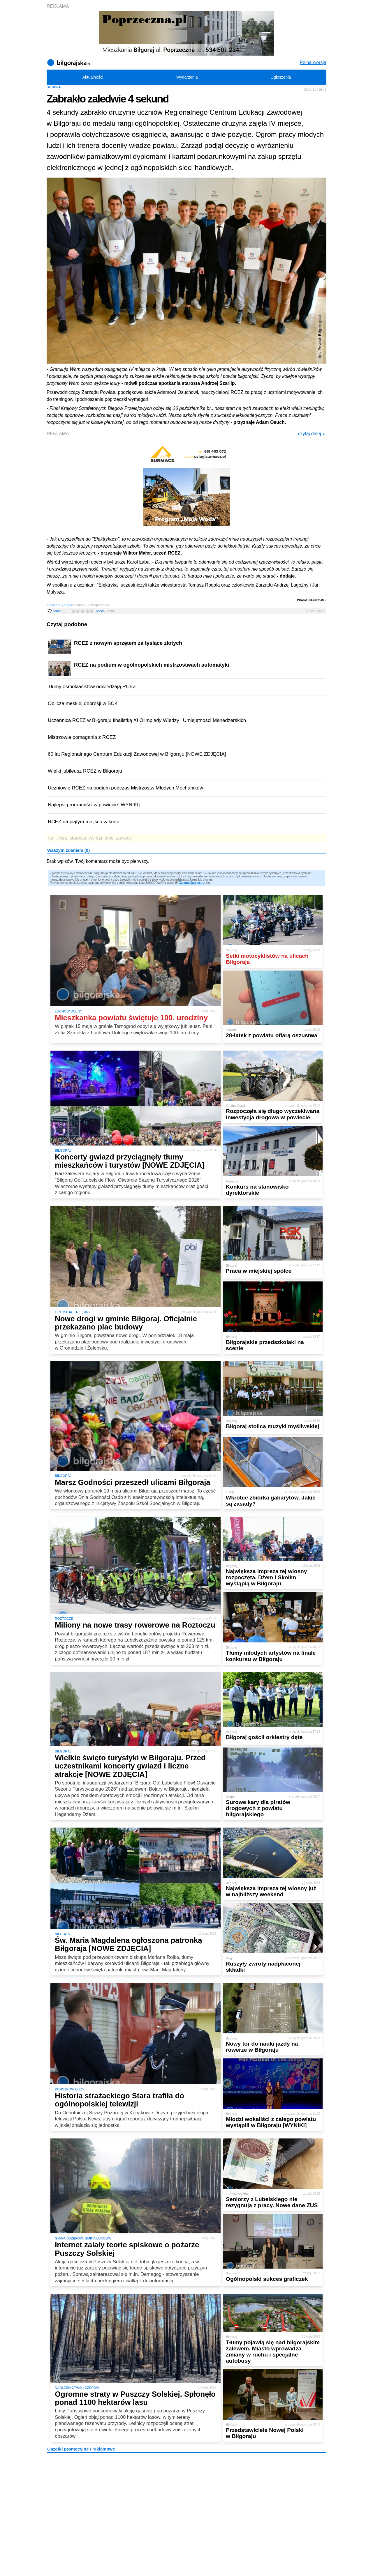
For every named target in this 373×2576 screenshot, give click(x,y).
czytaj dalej (311, 433)
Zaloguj (184, 882)
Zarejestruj (197, 882)
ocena (105, 611)
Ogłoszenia (280, 77)
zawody (124, 837)
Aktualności (92, 77)
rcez (62, 837)
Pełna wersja (313, 62)
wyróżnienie (101, 837)
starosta (78, 837)
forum (59, 611)
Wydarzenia (187, 77)
